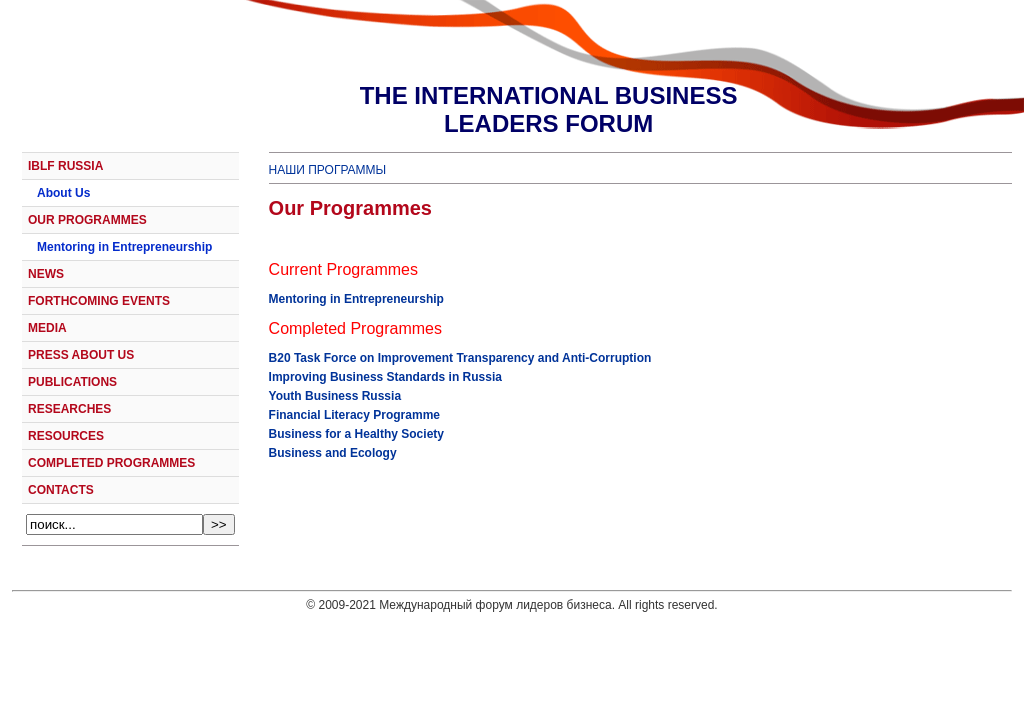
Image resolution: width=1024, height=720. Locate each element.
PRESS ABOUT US (81, 355)
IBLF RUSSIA (65, 166)
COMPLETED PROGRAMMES (111, 463)
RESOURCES (66, 436)
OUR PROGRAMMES (87, 220)
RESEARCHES (69, 409)
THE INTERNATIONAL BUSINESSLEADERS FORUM (549, 109)
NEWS (46, 274)
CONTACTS (61, 490)
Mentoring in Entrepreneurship (124, 247)
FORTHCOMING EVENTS (99, 301)
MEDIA (47, 328)
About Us (63, 193)
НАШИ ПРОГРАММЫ (328, 170)
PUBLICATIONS (72, 382)
